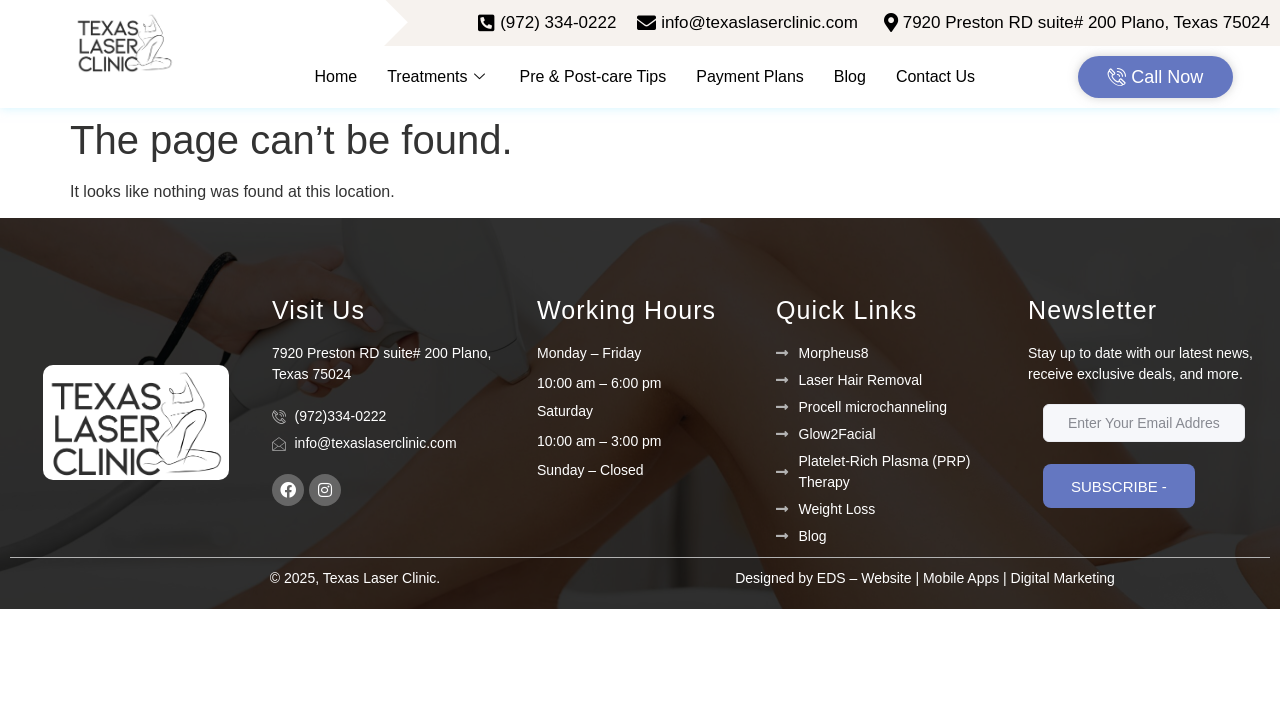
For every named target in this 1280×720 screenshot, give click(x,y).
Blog (850, 76)
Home (336, 76)
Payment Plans (750, 76)
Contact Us (935, 76)
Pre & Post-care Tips (593, 76)
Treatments (438, 76)
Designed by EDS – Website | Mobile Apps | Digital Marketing (925, 578)
